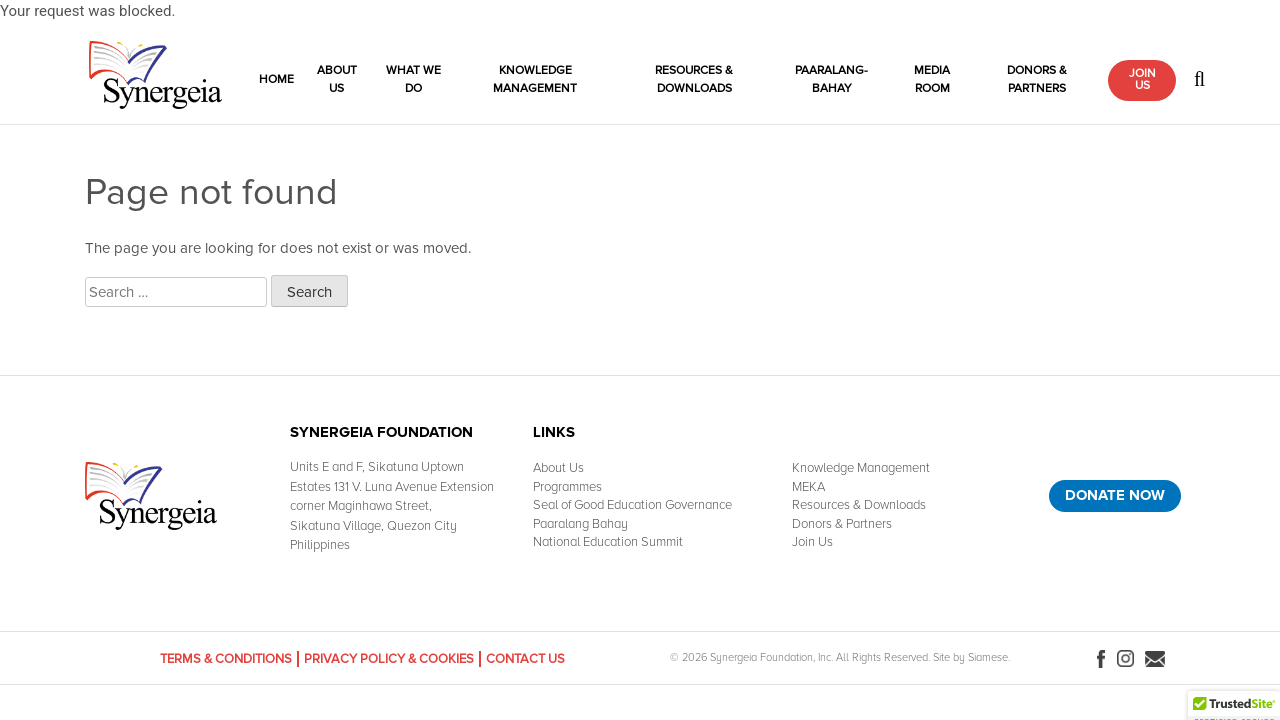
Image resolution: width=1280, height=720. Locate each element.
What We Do (413, 79)
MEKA (808, 487)
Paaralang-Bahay (831, 79)
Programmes (567, 487)
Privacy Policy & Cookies (389, 659)
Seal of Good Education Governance (632, 505)
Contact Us (525, 659)
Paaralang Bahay (580, 524)
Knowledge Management (535, 79)
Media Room (932, 79)
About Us (337, 79)
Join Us (1142, 79)
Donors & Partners (1037, 79)
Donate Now (1115, 495)
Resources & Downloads (694, 79)
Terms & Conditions (226, 659)
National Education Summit (608, 542)
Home (276, 79)
